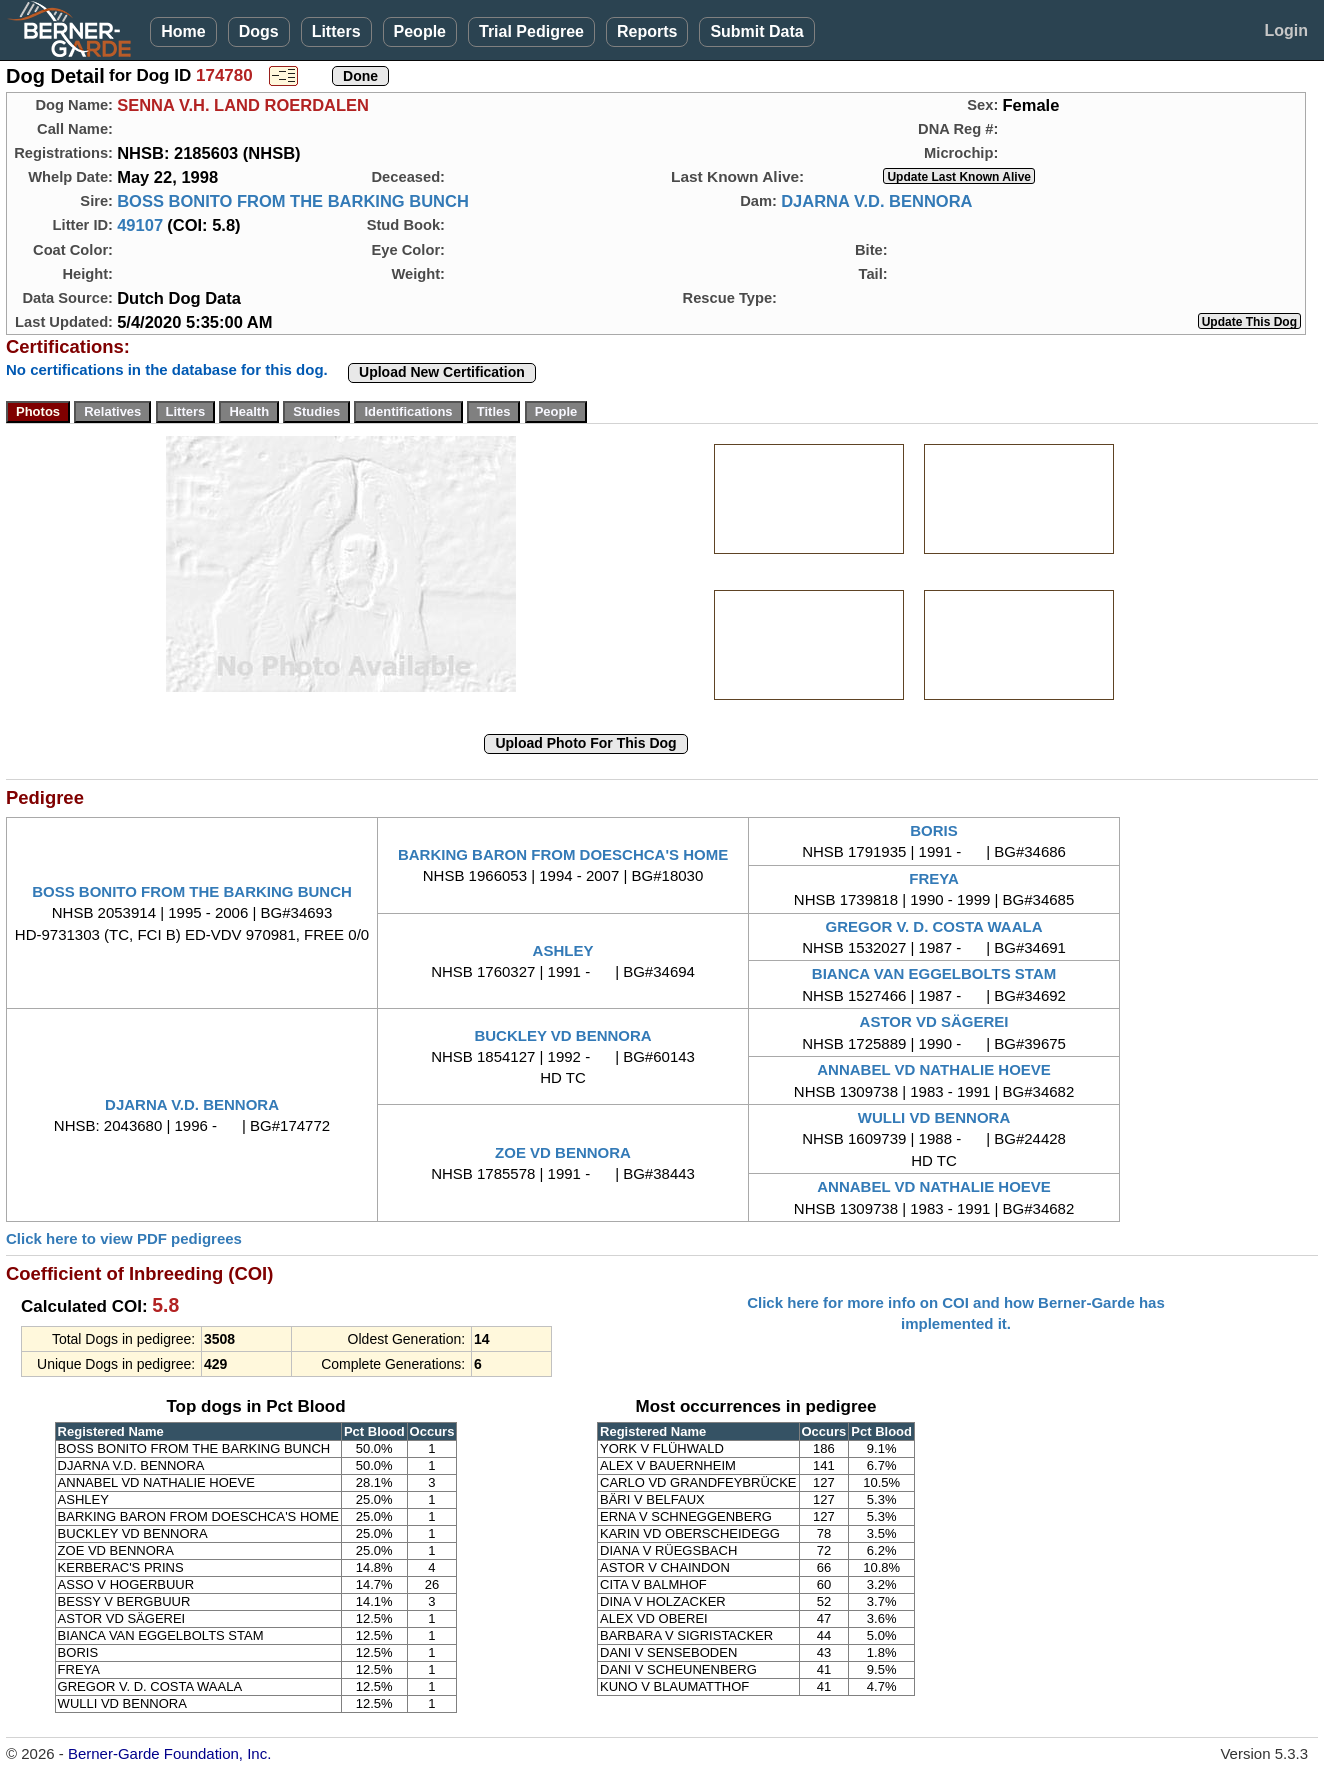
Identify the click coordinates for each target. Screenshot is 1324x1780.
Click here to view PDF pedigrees (124, 1238)
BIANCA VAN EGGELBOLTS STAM (934, 973)
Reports (647, 31)
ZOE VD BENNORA (563, 1152)
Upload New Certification (442, 372)
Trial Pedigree (531, 31)
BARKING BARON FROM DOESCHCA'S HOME (563, 854)
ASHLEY (563, 950)
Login (1286, 30)
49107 (140, 225)
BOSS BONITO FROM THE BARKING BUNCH (293, 201)
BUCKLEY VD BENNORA (562, 1035)
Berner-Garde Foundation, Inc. (169, 1753)
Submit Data (756, 31)
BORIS (934, 830)
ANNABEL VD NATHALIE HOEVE (934, 1069)
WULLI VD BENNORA (934, 1117)
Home (183, 31)
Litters (336, 31)
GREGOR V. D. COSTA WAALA (934, 926)
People (420, 31)
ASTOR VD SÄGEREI (934, 1021)
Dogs (259, 31)
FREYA (933, 878)
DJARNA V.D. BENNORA (876, 201)
